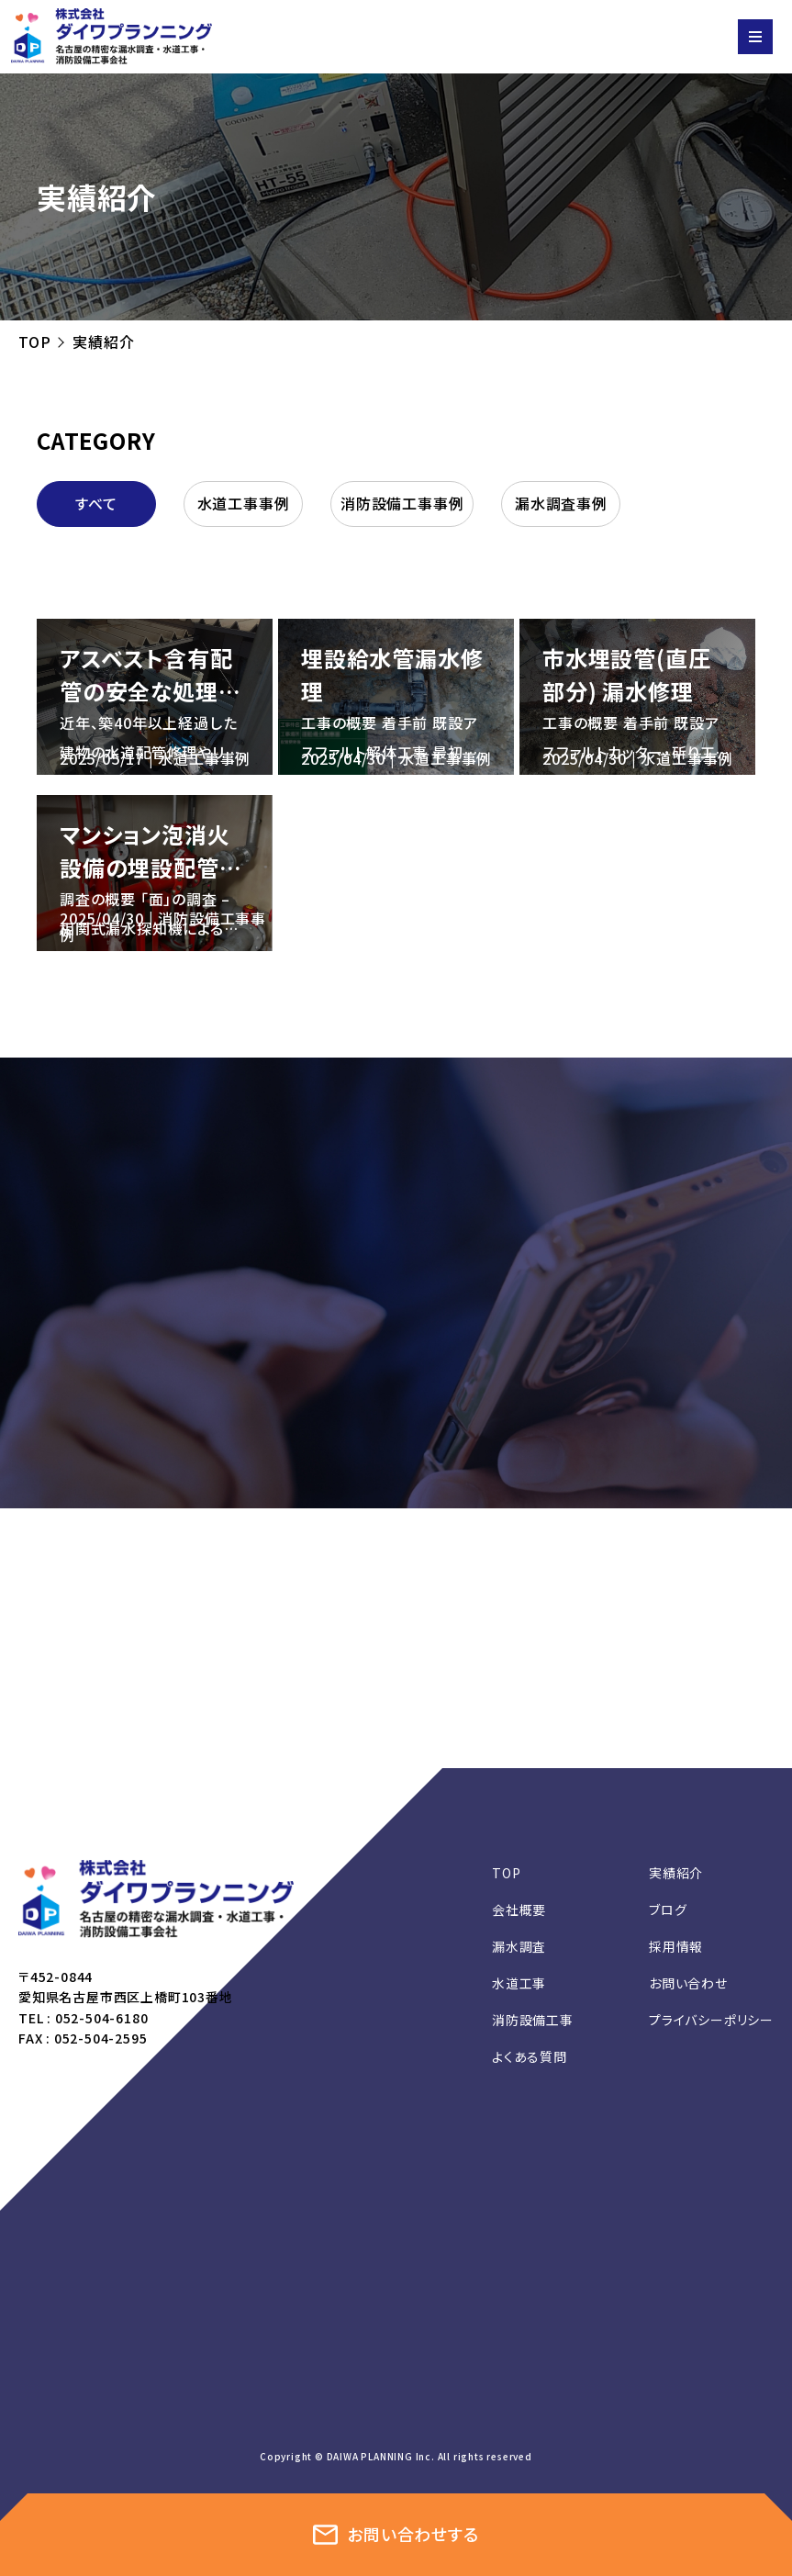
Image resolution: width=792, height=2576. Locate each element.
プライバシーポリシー (711, 2019)
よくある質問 (529, 2056)
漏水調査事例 (561, 503)
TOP (34, 342)
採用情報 (676, 1946)
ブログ (667, 1909)
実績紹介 (676, 1873)
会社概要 (519, 1909)
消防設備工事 (533, 2019)
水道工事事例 (243, 503)
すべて (96, 503)
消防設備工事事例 (401, 503)
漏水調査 (519, 1946)
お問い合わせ (688, 1983)
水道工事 (519, 1983)
